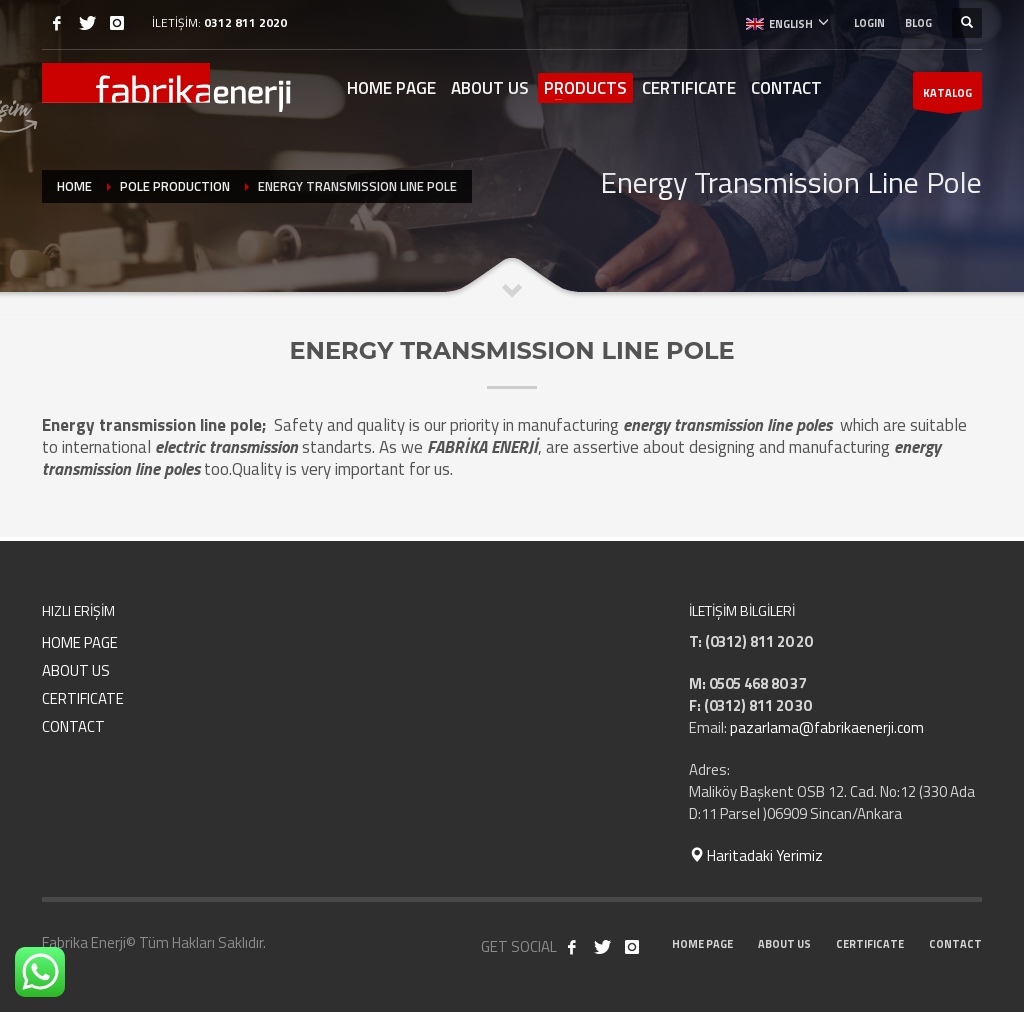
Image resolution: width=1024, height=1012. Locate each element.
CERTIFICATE (83, 698)
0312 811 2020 (245, 22)
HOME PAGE (80, 642)
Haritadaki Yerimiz (756, 855)
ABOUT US (76, 670)
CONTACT (73, 726)
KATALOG (947, 97)
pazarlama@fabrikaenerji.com (827, 727)
